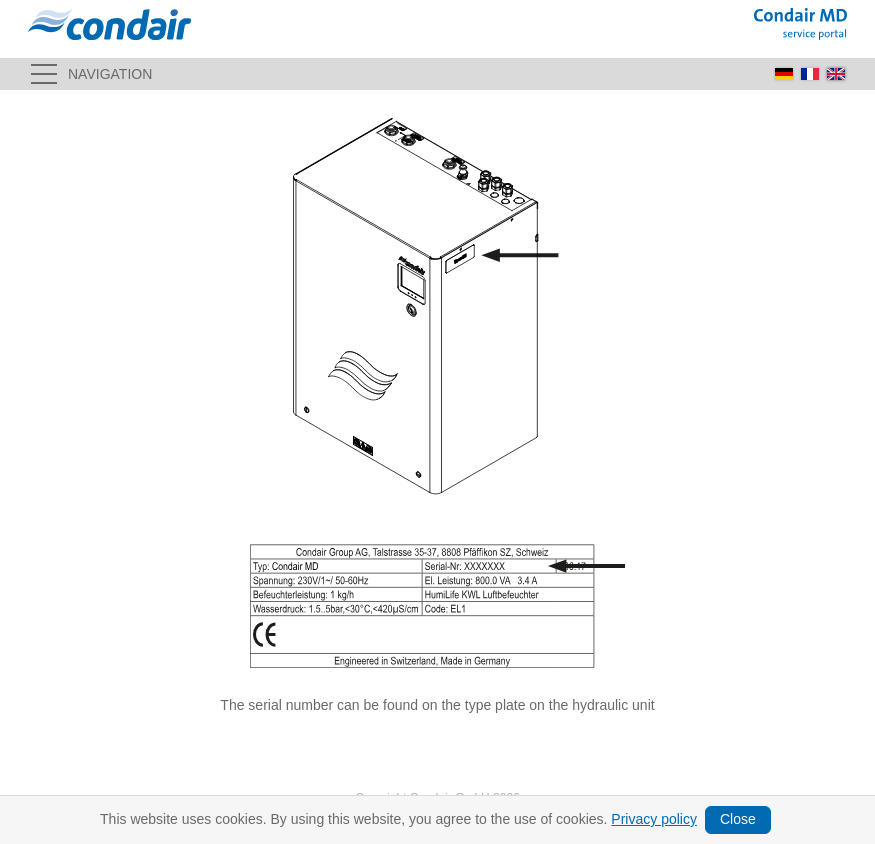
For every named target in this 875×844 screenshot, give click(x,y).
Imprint (143, 819)
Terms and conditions (227, 819)
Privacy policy (330, 819)
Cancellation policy (427, 819)
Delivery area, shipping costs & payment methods (618, 819)
